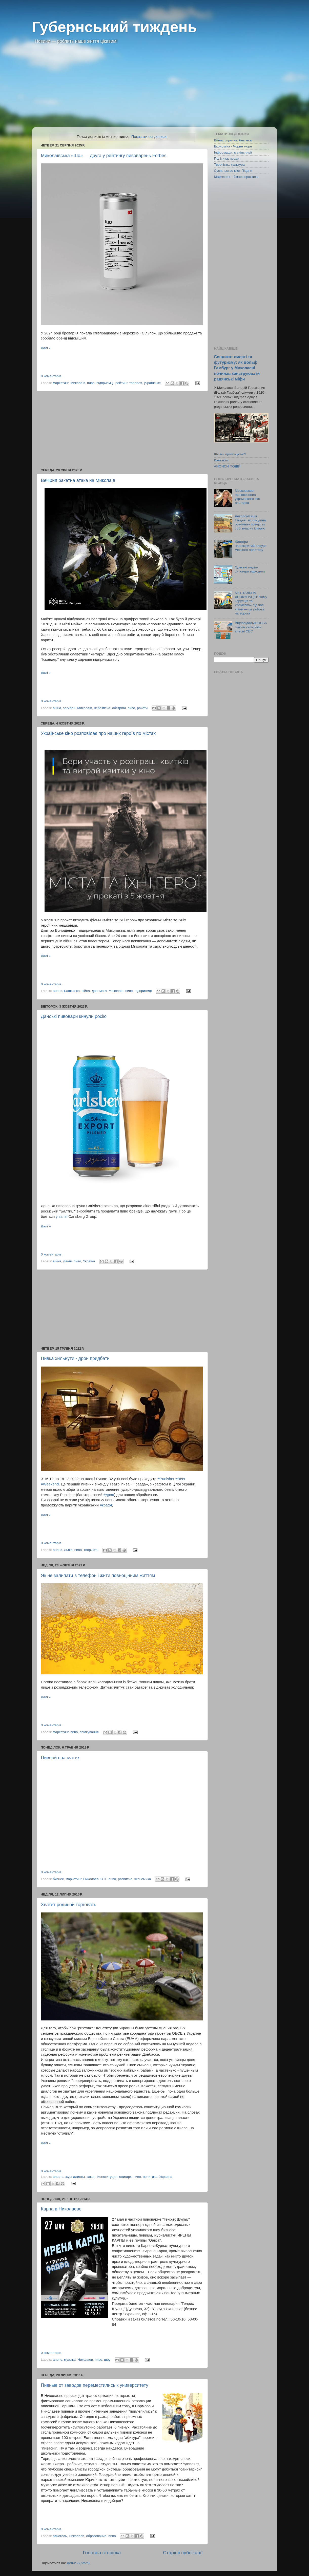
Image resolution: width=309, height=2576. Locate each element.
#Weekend (50, 1484)
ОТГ (103, 1879)
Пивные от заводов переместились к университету (94, 2385)
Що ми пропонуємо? (230, 454)
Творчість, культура (229, 164)
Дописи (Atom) (78, 2563)
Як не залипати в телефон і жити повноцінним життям (98, 1575)
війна (57, 708)
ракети (142, 708)
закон (91, 2177)
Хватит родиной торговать (68, 1904)
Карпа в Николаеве (61, 2208)
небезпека (102, 708)
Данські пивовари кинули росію (74, 1016)
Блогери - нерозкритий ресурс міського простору (250, 546)
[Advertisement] (154, 88)
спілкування (89, 1732)
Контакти (221, 460)
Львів (68, 1550)
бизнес (58, 1879)
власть (58, 2177)
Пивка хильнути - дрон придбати (75, 1358)
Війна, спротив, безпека (233, 140)
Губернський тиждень (114, 26)
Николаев (91, 1879)
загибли (69, 708)
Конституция (107, 2177)
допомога (99, 991)
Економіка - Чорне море (233, 146)
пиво (90, 383)
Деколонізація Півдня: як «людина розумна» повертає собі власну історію (250, 522)
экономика (142, 1879)
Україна (89, 1261)
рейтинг (121, 383)
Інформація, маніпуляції (233, 152)
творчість (91, 1550)
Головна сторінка (102, 2552)
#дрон (109, 1495)
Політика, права (226, 158)
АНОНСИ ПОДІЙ (227, 466)
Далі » (46, 348)
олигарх (125, 2177)
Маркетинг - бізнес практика (236, 177)
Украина (165, 2177)
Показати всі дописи (149, 137)
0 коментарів (51, 376)
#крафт (106, 1505)
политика (150, 2177)
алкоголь (60, 2536)
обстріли (119, 708)
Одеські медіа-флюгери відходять (250, 569)
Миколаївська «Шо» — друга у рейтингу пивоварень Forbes (104, 155)
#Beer (180, 1479)
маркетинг (61, 383)
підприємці (104, 383)
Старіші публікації (182, 2552)
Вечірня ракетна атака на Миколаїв (78, 480)
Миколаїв (77, 383)
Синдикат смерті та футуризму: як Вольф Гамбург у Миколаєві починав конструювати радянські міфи (237, 368)
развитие (125, 1879)
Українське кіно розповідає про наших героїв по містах (98, 733)
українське (152, 383)
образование (96, 2536)
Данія (67, 1261)
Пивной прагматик (60, 1757)
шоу (107, 2359)
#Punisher (165, 1479)
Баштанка (72, 991)
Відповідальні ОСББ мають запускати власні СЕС (251, 627)
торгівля (135, 383)
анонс (57, 991)
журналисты (75, 2177)
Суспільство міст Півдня (233, 171)
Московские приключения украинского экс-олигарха (248, 497)
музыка (70, 2359)
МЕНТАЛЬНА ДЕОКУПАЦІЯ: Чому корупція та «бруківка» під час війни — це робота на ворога (251, 603)
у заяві (61, 1217)
